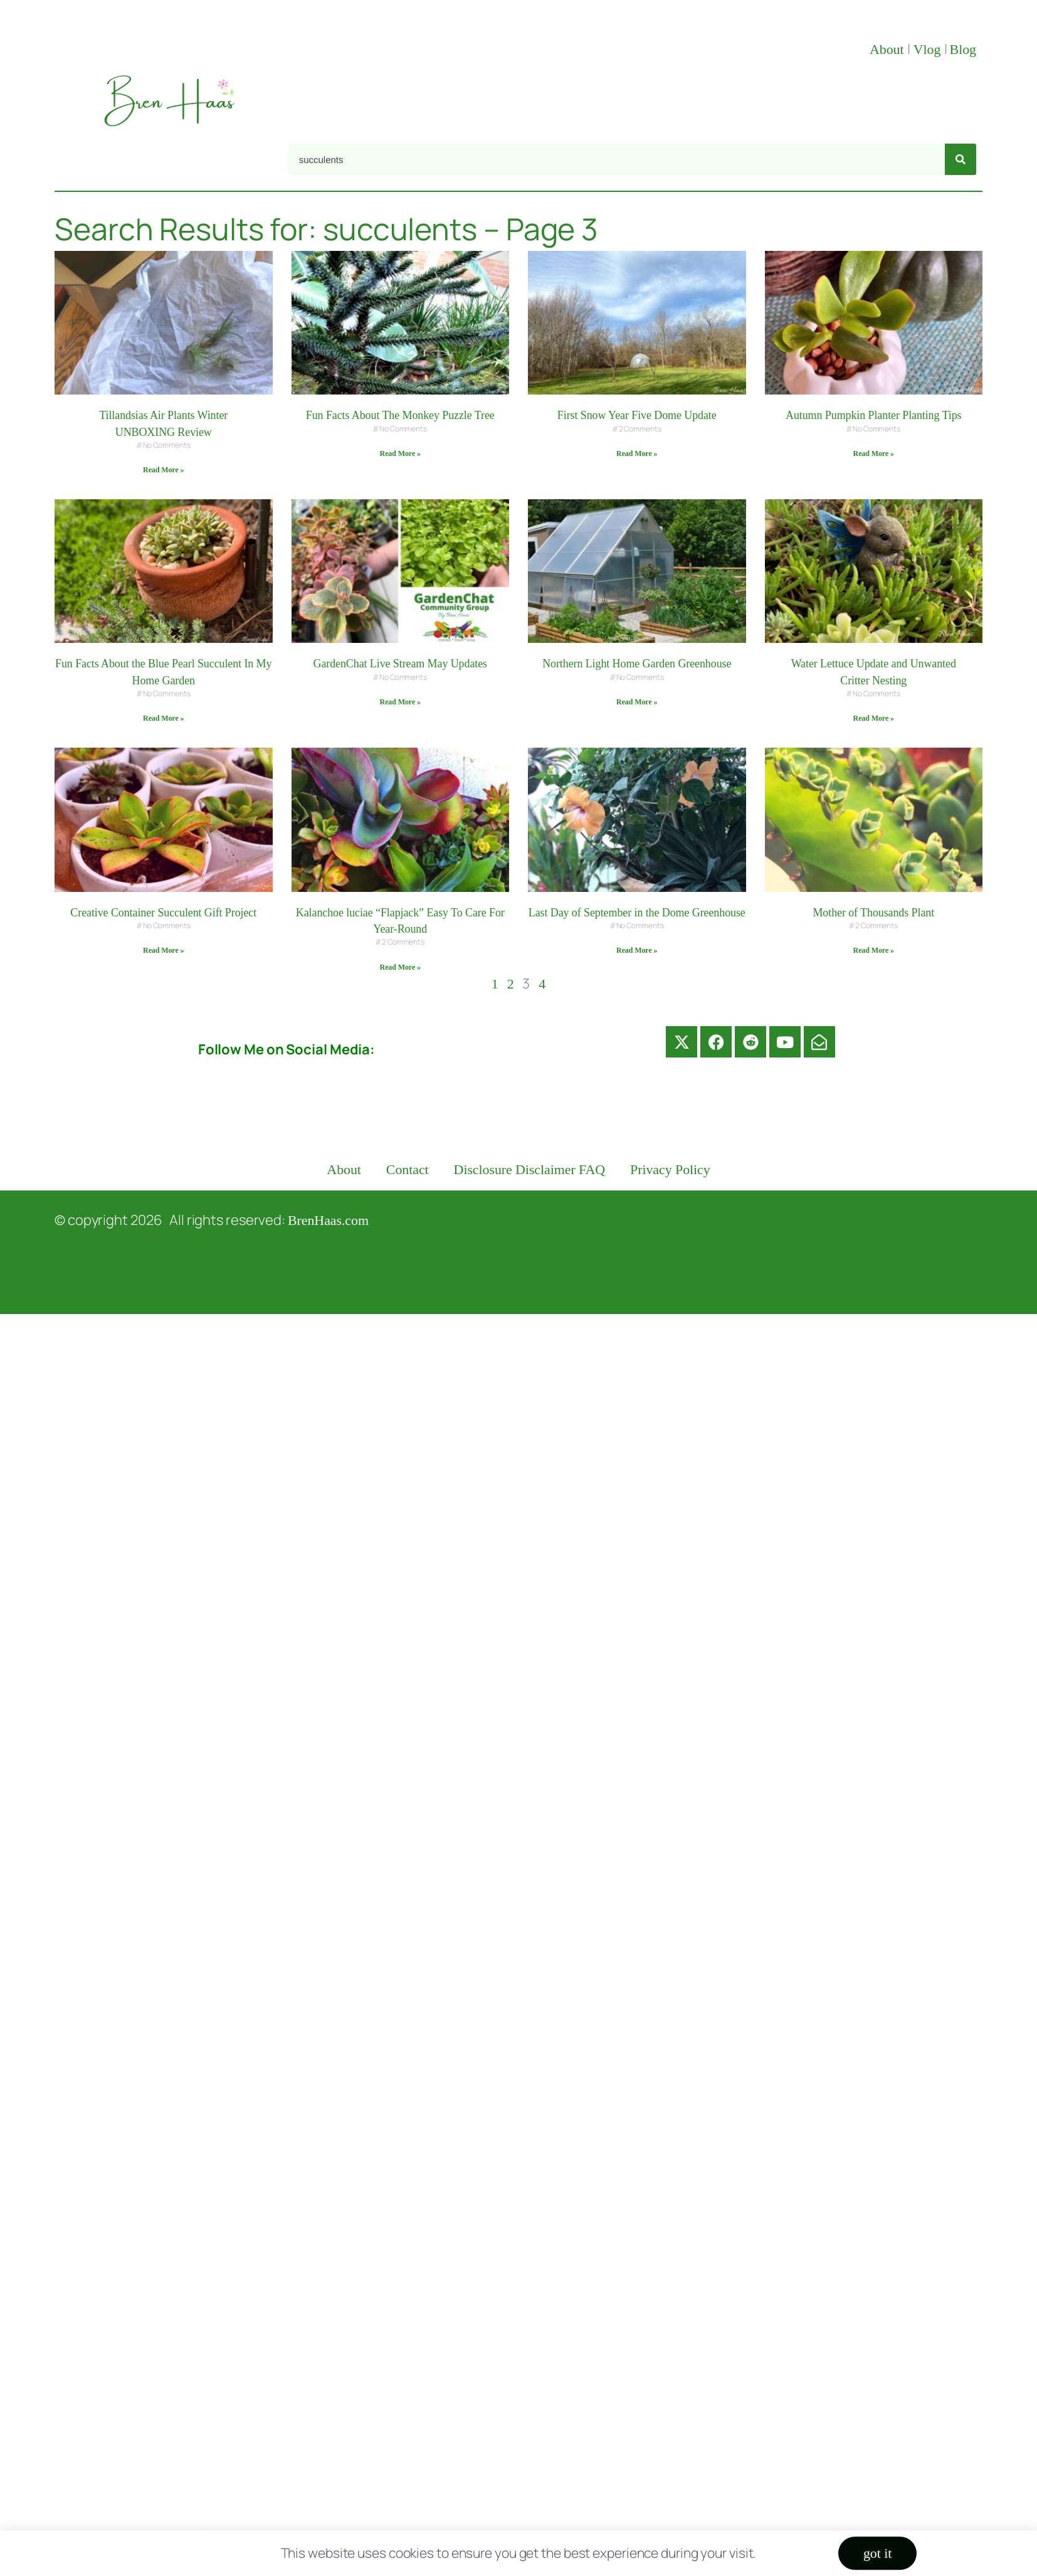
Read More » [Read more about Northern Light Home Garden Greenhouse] (636, 701)
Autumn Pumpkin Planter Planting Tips (873, 415)
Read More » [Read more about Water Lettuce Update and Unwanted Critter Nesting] (873, 718)
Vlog (928, 49)
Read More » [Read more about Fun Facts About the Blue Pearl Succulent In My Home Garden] (163, 718)
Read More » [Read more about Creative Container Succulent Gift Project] (163, 950)
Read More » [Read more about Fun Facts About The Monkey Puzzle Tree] (400, 453)
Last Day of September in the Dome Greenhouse (637, 912)
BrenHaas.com (328, 1220)
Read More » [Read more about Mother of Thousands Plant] (873, 950)
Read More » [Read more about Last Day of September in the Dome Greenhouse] (636, 950)
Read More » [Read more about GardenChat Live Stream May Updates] (400, 701)
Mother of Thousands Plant (873, 912)
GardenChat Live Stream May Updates (400, 663)
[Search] (960, 159)
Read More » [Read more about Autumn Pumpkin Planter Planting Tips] (873, 453)
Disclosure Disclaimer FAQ (530, 1169)
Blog (963, 49)
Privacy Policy (670, 1169)
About (888, 49)
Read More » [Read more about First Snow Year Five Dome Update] (636, 453)
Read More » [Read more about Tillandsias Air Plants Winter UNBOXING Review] (163, 469)
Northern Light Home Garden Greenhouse (636, 663)
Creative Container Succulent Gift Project (163, 912)
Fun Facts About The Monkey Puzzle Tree (400, 415)
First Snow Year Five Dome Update (637, 415)
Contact (407, 1169)
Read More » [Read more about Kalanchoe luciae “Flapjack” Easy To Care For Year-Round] (400, 967)
